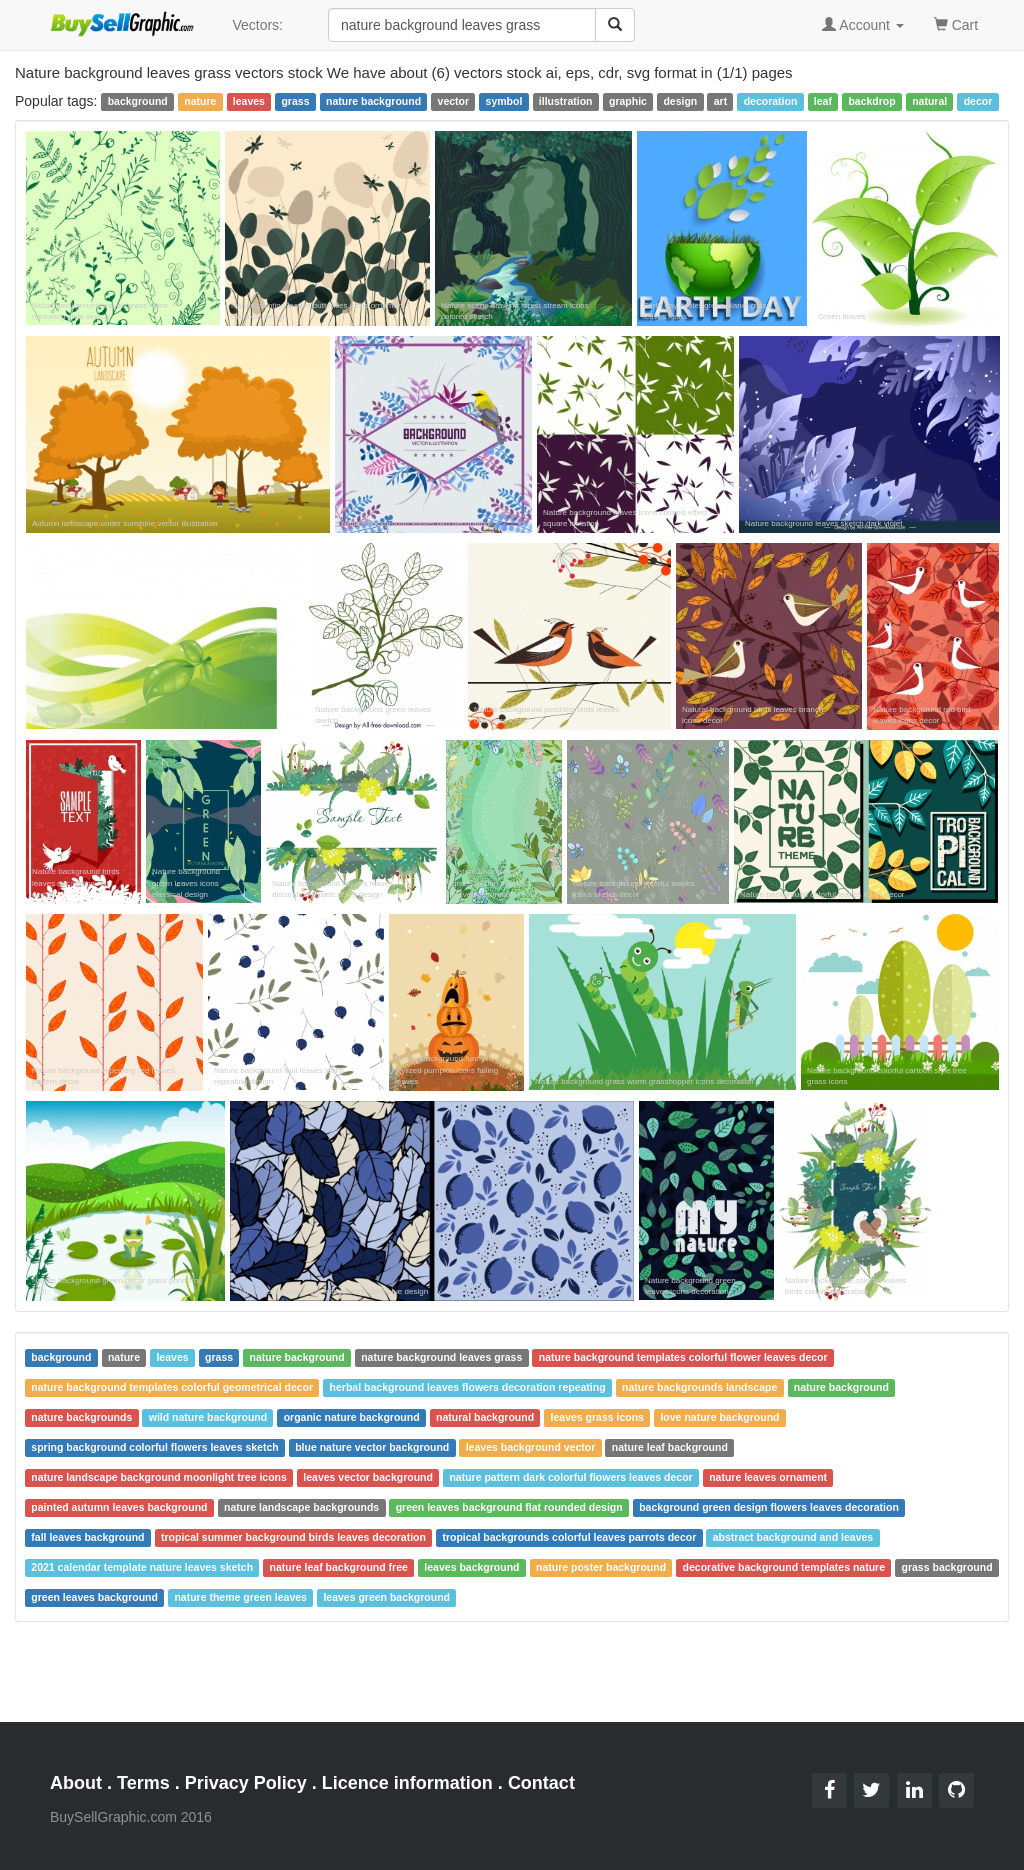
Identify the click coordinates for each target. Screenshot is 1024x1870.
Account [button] (863, 25)
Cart (956, 23)
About (76, 1783)
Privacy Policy (246, 1783)
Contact (541, 1783)
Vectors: (257, 25)
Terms (143, 1783)
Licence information (407, 1783)
